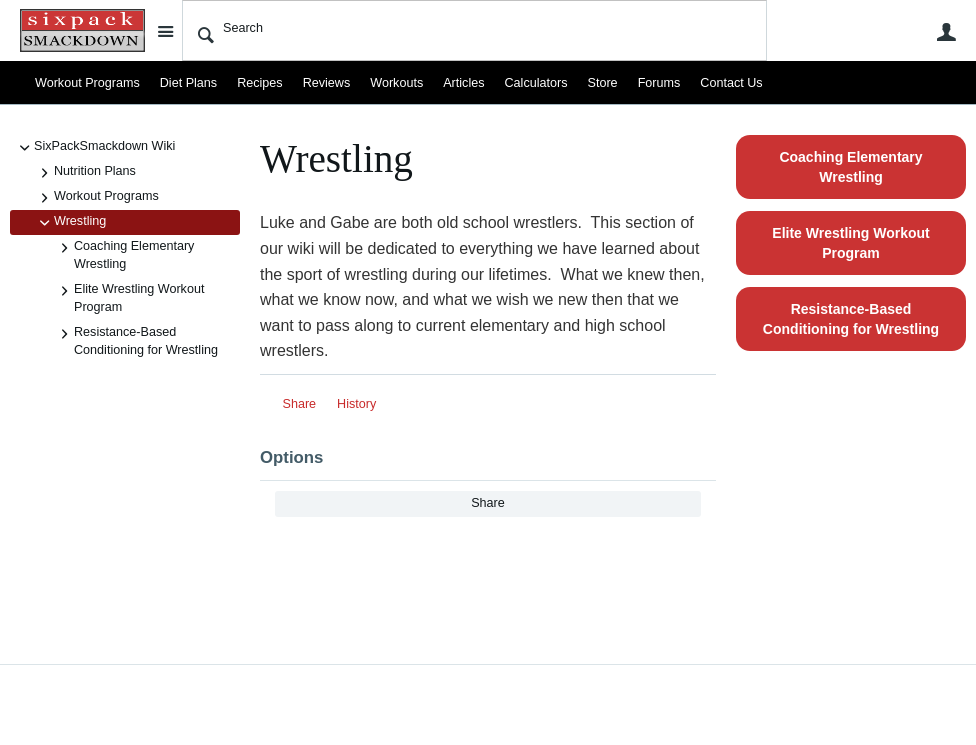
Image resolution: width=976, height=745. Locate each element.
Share (300, 404)
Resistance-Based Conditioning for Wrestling (136, 340)
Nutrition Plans (85, 173)
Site (165, 31)
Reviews (327, 83)
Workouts (396, 83)
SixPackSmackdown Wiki (94, 148)
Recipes (260, 83)
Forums (659, 83)
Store (603, 83)
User (946, 32)
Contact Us (731, 83)
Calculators (536, 83)
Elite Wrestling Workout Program (129, 297)
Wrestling (70, 223)
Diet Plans (188, 83)
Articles (463, 83)
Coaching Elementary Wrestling (124, 254)
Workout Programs (87, 83)
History (356, 404)
